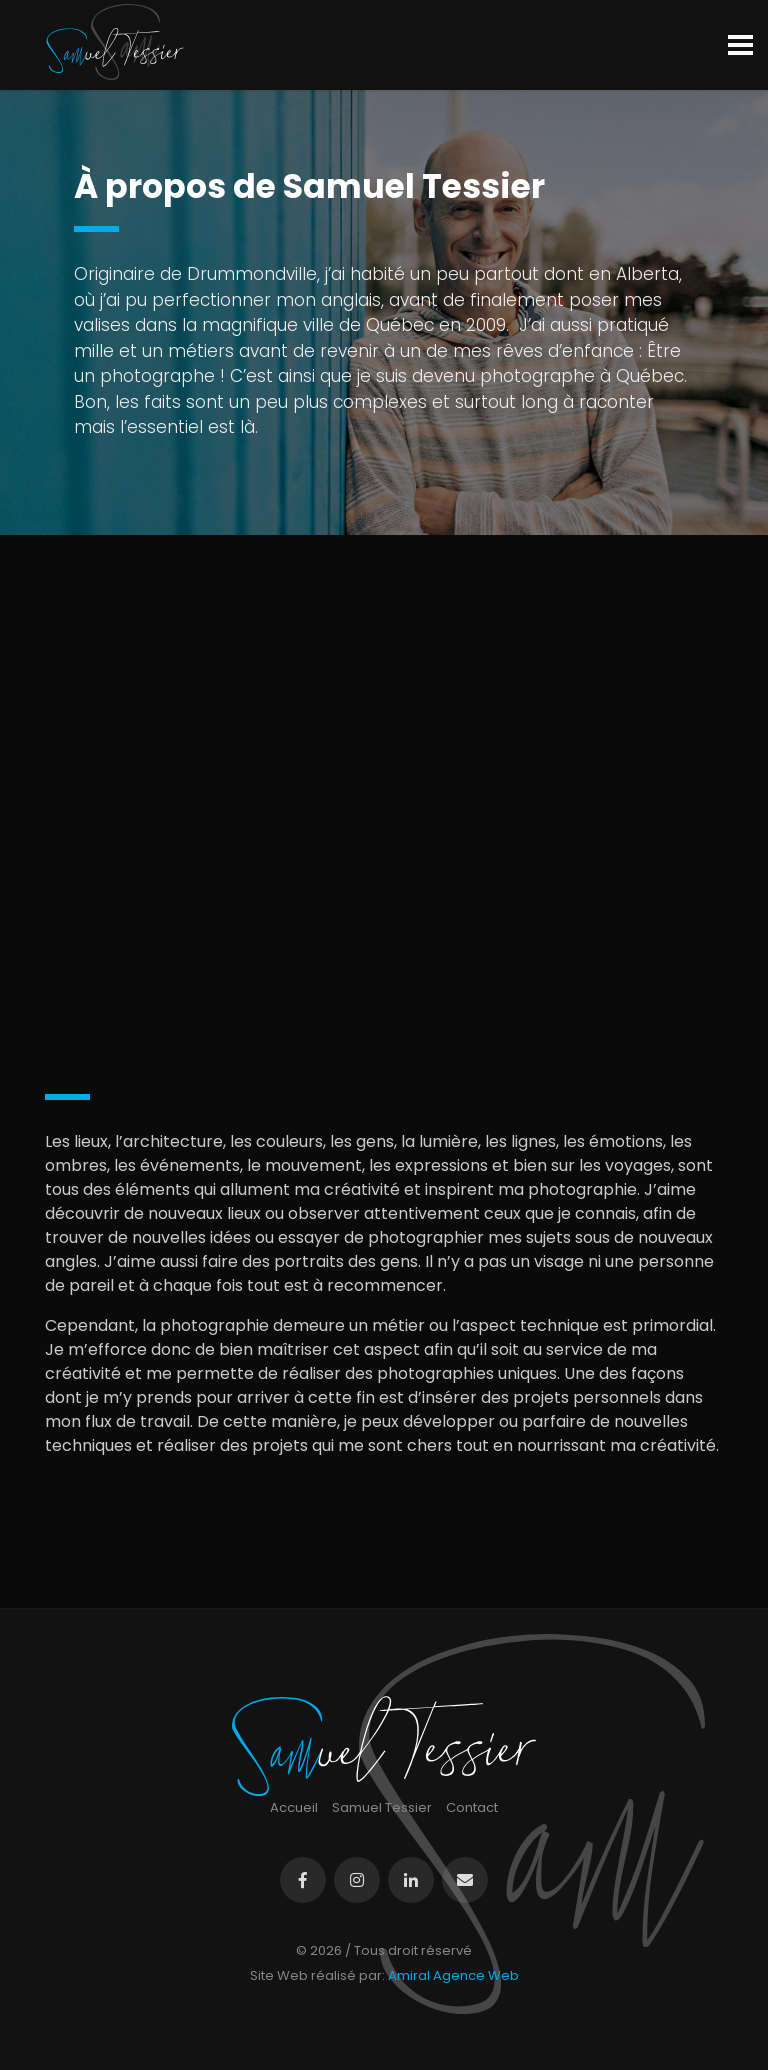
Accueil (294, 1807)
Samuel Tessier (382, 1807)
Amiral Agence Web (453, 1975)
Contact (472, 1807)
